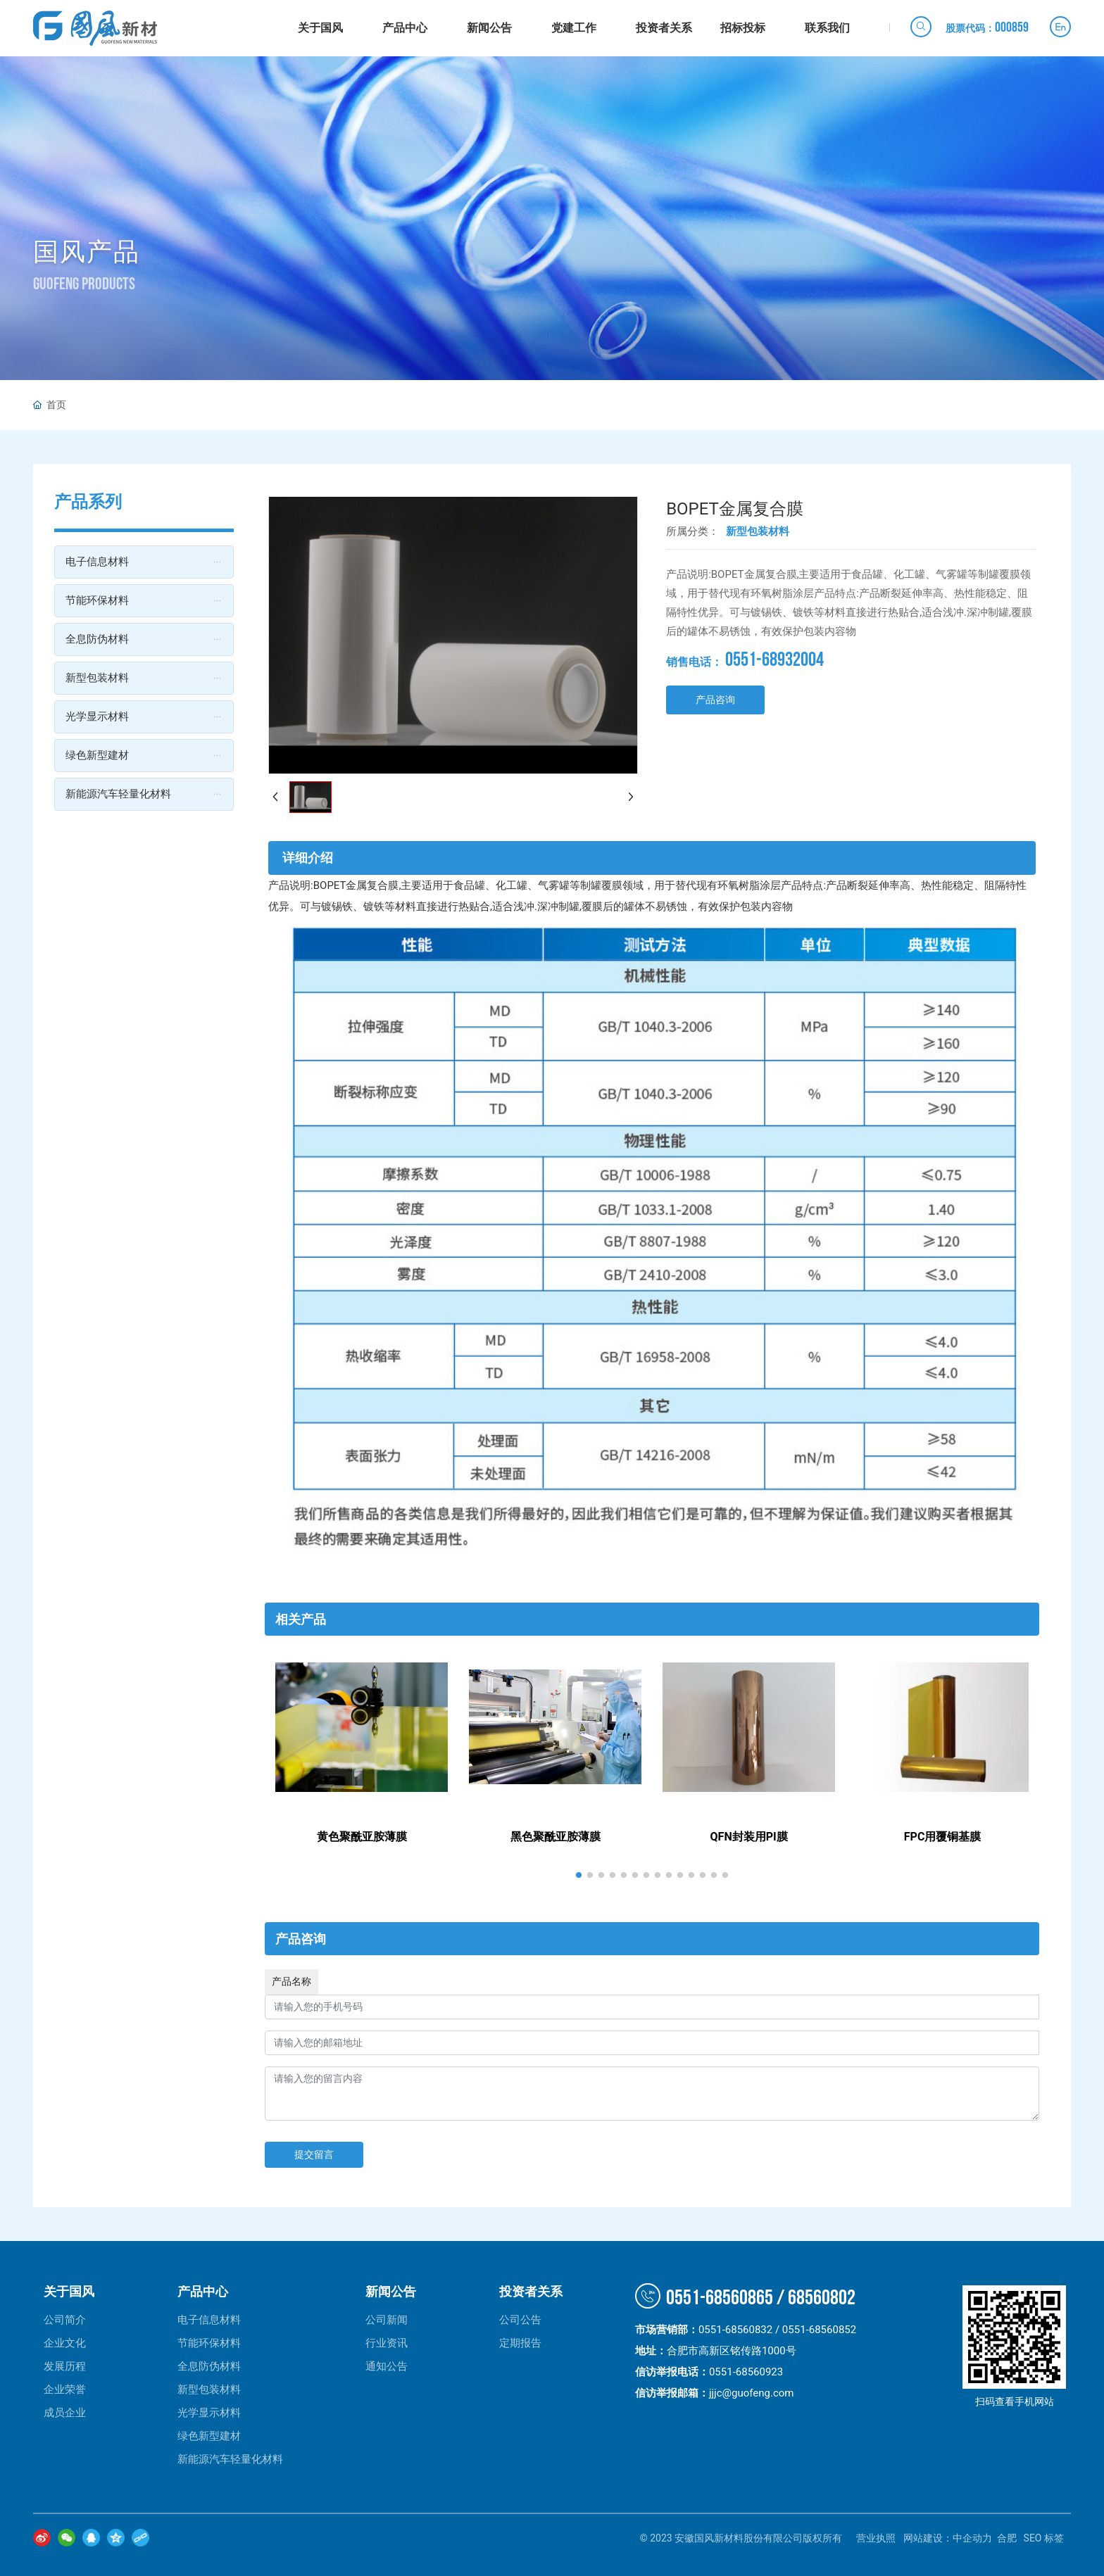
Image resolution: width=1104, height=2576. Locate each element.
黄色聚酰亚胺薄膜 (362, 1836)
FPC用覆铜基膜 (942, 1836)
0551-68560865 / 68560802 (745, 2298)
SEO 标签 (1044, 2538)
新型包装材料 (757, 531)
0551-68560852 (819, 2329)
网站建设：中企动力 (947, 2538)
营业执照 (876, 2538)
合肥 (1007, 2538)
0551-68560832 (735, 2329)
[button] (579, 1875)
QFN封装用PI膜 (749, 1836)
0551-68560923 (749, 2372)
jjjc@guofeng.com (751, 2393)
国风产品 (86, 252)
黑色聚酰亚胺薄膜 (555, 1836)
